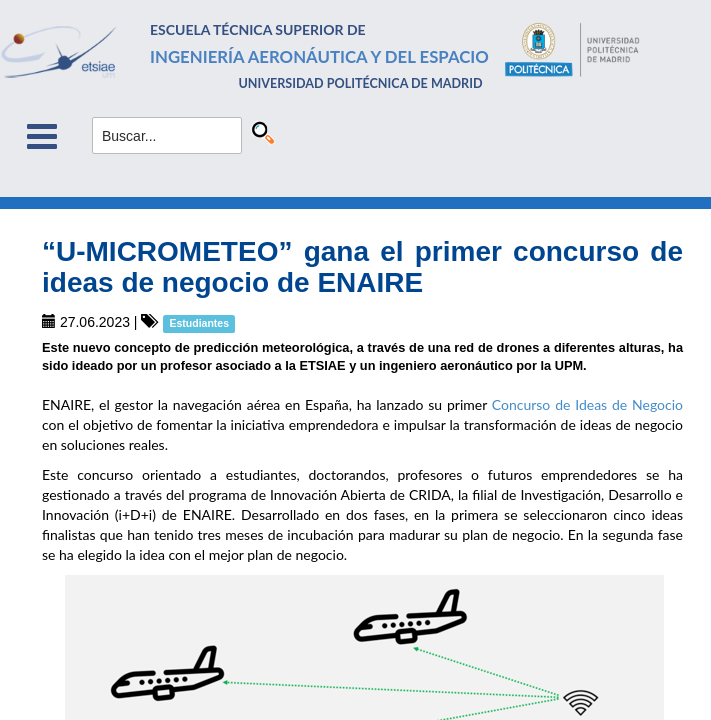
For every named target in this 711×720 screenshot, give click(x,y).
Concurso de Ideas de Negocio (587, 404)
